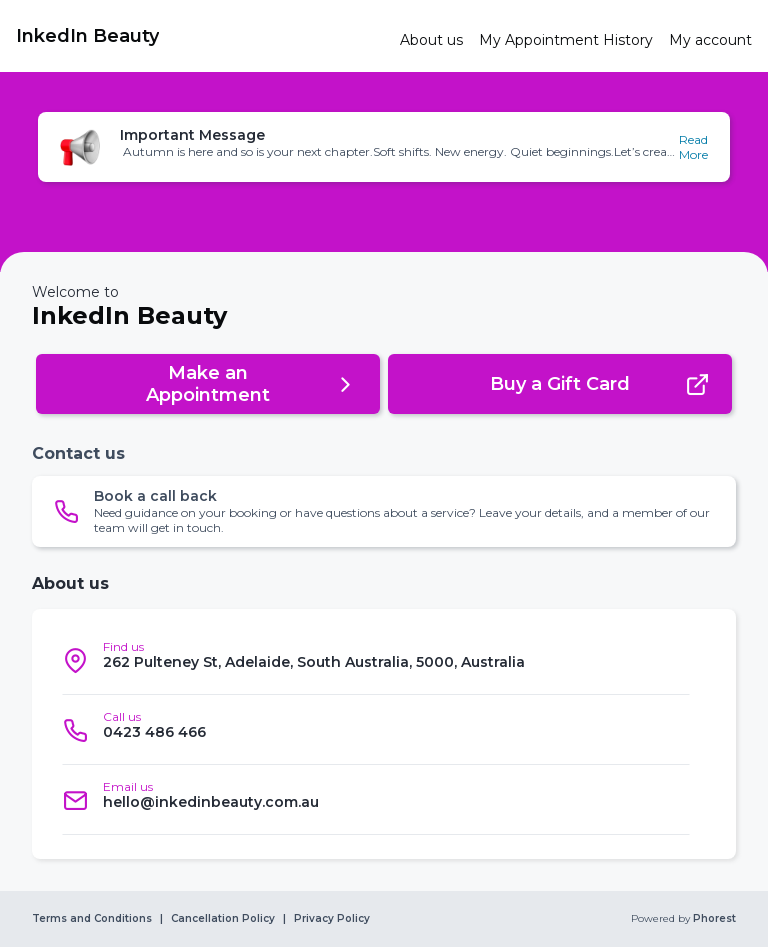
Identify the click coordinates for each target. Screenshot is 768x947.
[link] (200, 36)
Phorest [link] (713, 919)
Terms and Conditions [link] (92, 919)
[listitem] (376, 660)
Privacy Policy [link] (332, 919)
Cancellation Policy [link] (223, 919)
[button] (383, 147)
